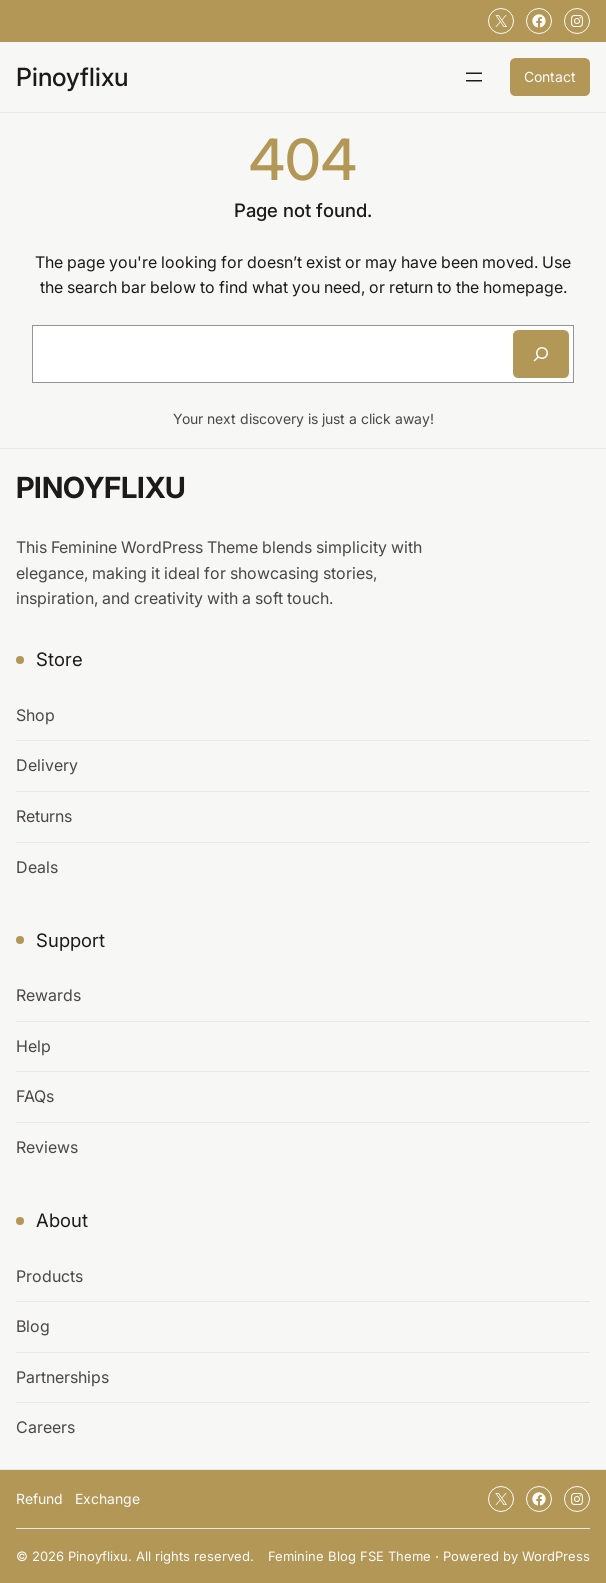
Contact (550, 76)
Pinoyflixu (72, 77)
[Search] (541, 354)
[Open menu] (474, 77)
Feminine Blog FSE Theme (349, 1556)
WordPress (556, 1556)
